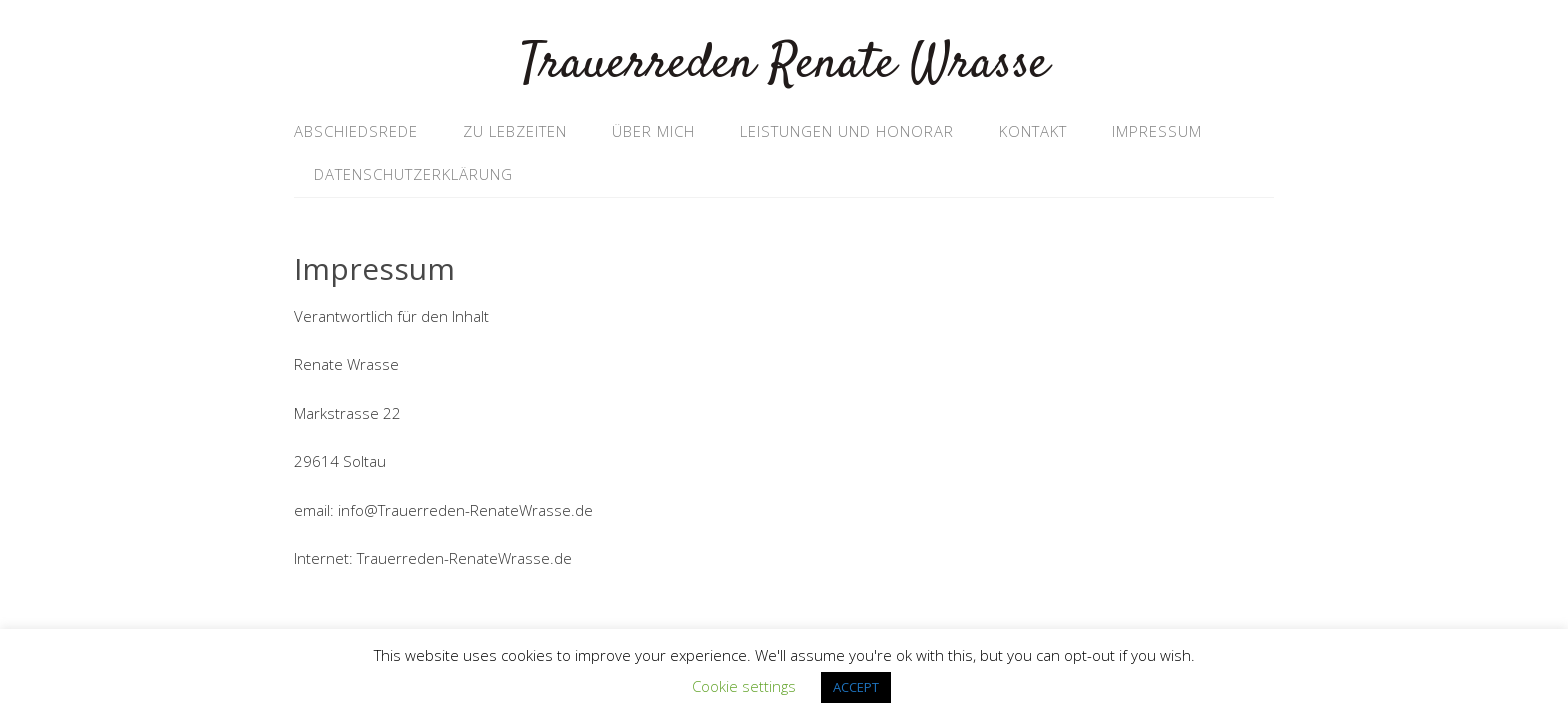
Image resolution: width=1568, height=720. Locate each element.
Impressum (1157, 131)
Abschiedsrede (356, 131)
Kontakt (1033, 131)
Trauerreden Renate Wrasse (784, 64)
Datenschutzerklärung (413, 174)
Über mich (653, 131)
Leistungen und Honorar (847, 131)
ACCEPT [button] (856, 687)
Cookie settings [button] (744, 686)
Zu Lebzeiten (515, 131)
